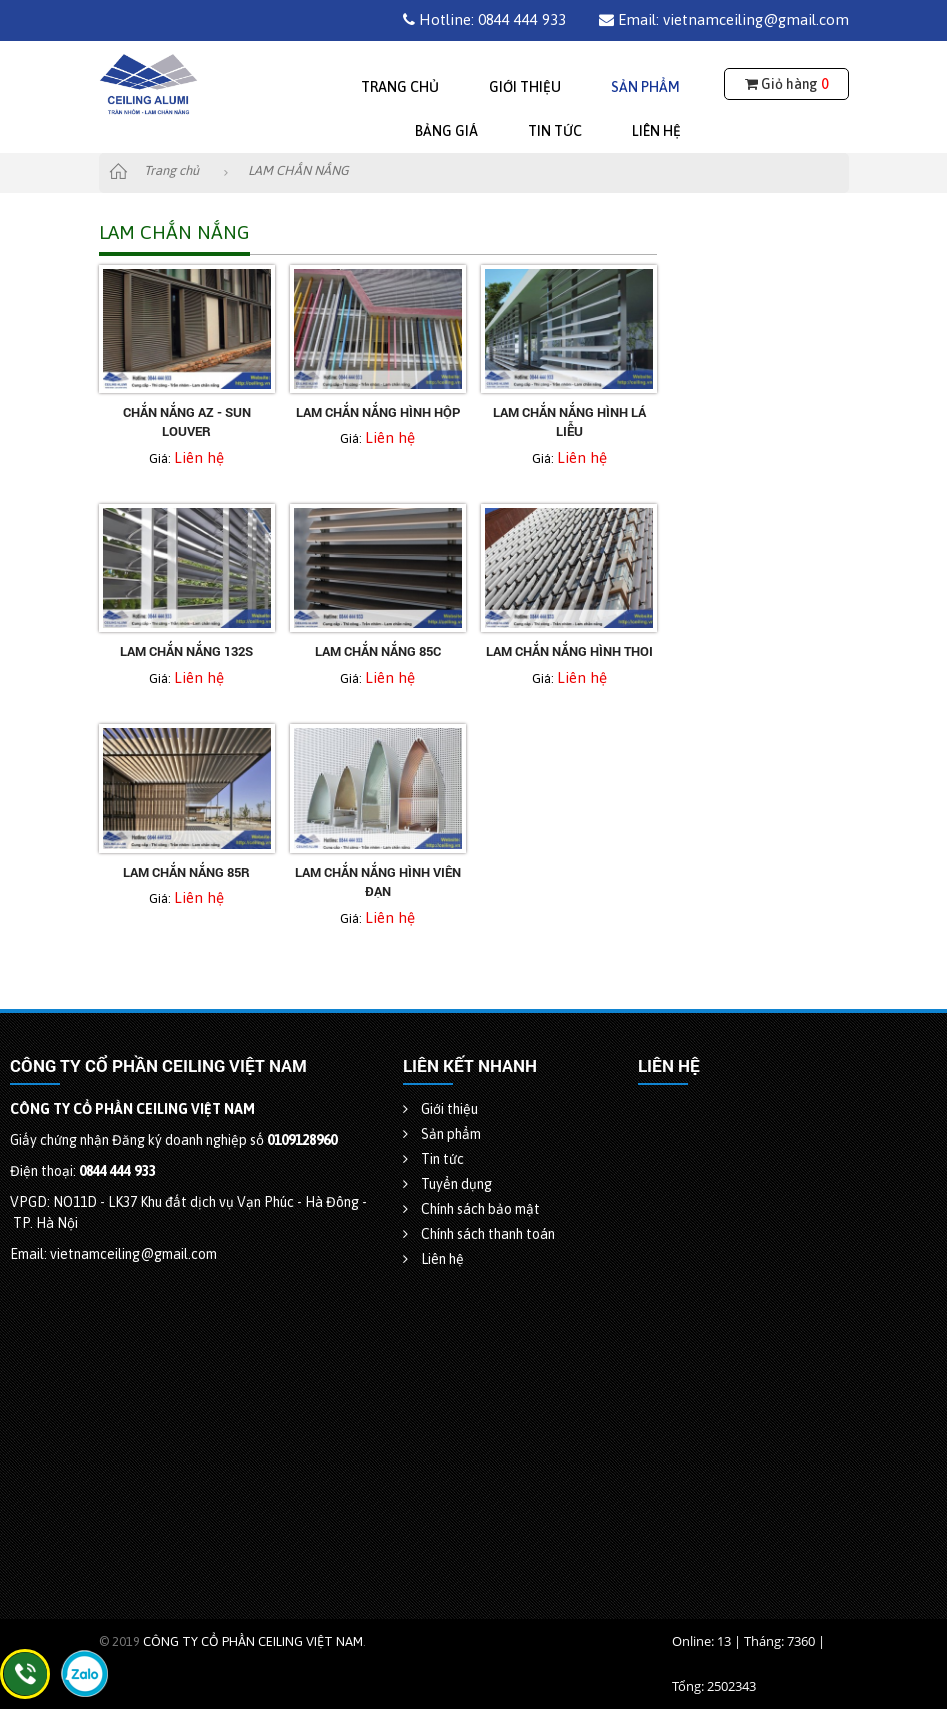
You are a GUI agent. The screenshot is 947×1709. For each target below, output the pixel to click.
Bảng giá (446, 131)
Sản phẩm (645, 87)
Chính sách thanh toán (479, 1234)
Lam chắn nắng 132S (186, 651)
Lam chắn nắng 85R (186, 872)
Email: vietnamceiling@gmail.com (724, 19)
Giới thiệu (525, 87)
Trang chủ (400, 87)
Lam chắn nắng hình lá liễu (569, 422)
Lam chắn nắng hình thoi (569, 651)
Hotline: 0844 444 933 (484, 19)
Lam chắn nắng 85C (378, 651)
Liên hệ (656, 131)
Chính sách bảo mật (471, 1209)
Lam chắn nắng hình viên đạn (378, 882)
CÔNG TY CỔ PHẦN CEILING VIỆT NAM (253, 1641)
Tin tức (555, 131)
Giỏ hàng (786, 84)
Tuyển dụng (447, 1184)
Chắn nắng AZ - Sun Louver (187, 422)
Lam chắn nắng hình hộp (378, 412)
